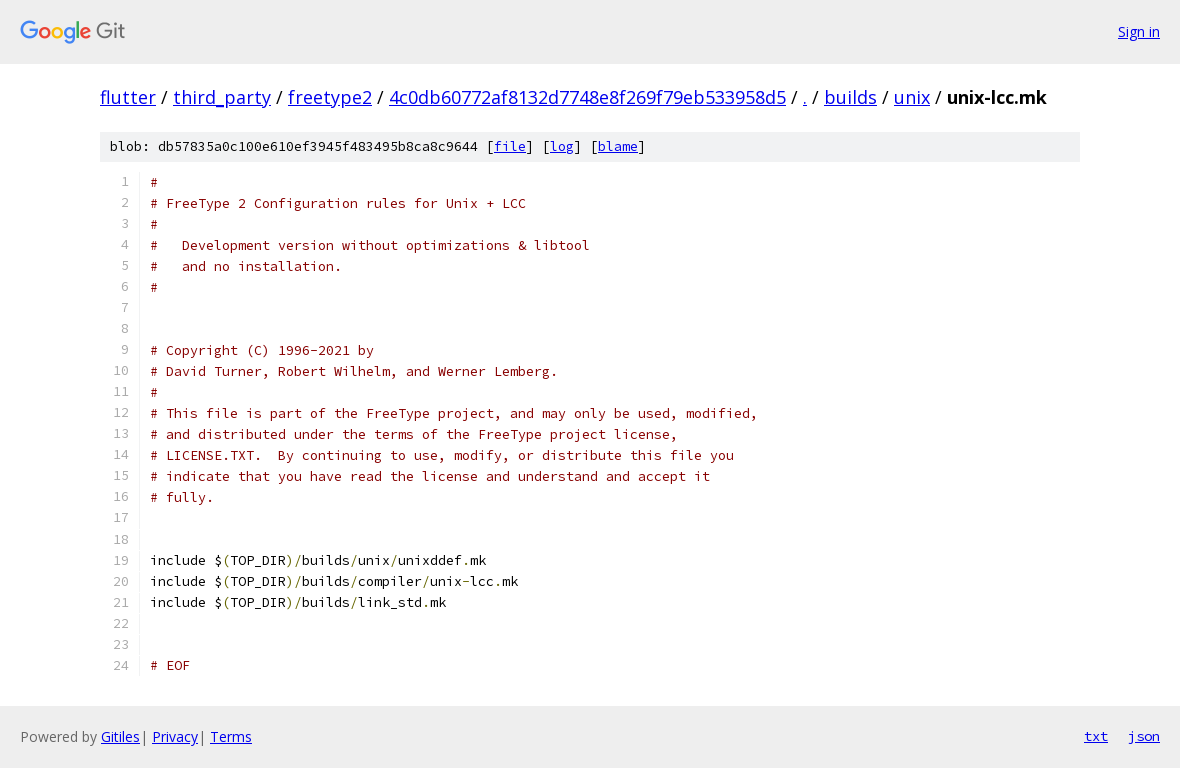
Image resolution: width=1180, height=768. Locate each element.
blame (618, 146)
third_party (222, 97)
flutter (128, 97)
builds (850, 97)
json (1144, 736)
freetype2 (330, 97)
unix (912, 97)
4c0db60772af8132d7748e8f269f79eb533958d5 (587, 97)
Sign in (1139, 31)
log (562, 146)
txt (1096, 736)
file (510, 146)
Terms (231, 736)
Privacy (175, 736)
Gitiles (120, 736)
